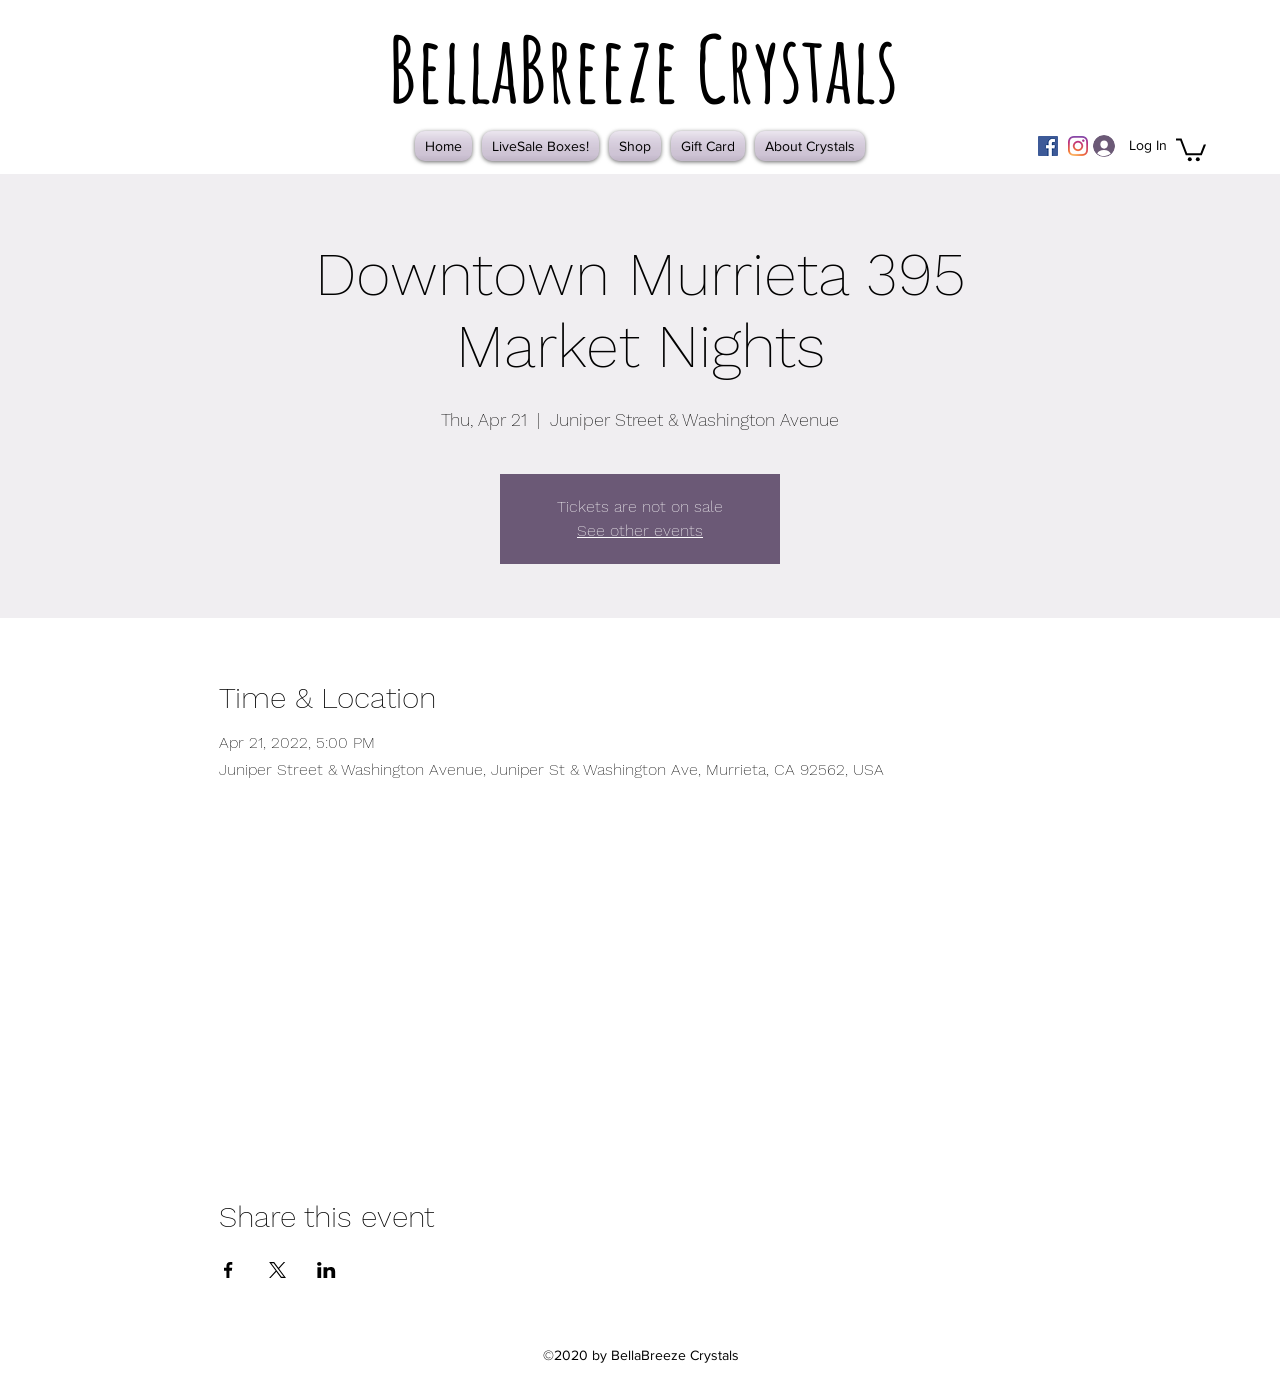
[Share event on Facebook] (228, 1270)
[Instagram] (1078, 146)
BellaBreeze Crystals (643, 68)
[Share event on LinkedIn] (326, 1270)
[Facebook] (1048, 146)
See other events (640, 530)
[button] (1191, 148)
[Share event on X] (277, 1270)
